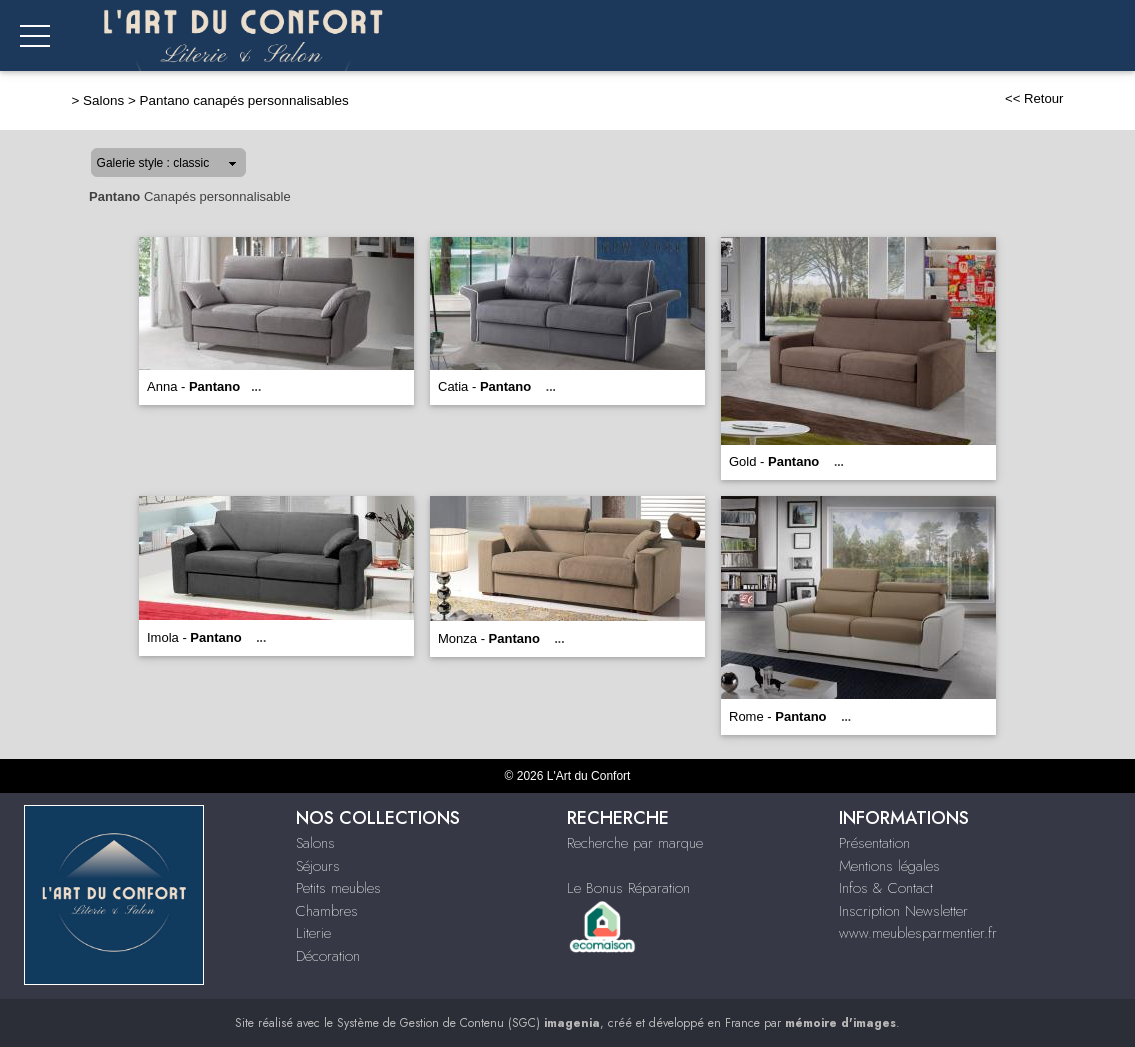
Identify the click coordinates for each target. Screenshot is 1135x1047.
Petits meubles (338, 888)
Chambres (327, 911)
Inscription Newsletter (903, 911)
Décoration (328, 956)
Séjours (318, 866)
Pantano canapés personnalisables (244, 100)
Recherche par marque (635, 843)
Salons (103, 100)
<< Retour (1034, 98)
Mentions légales (889, 866)
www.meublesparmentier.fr (918, 933)
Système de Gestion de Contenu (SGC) (468, 1023)
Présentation (874, 843)
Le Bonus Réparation (628, 888)
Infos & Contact (886, 888)
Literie (313, 933)
